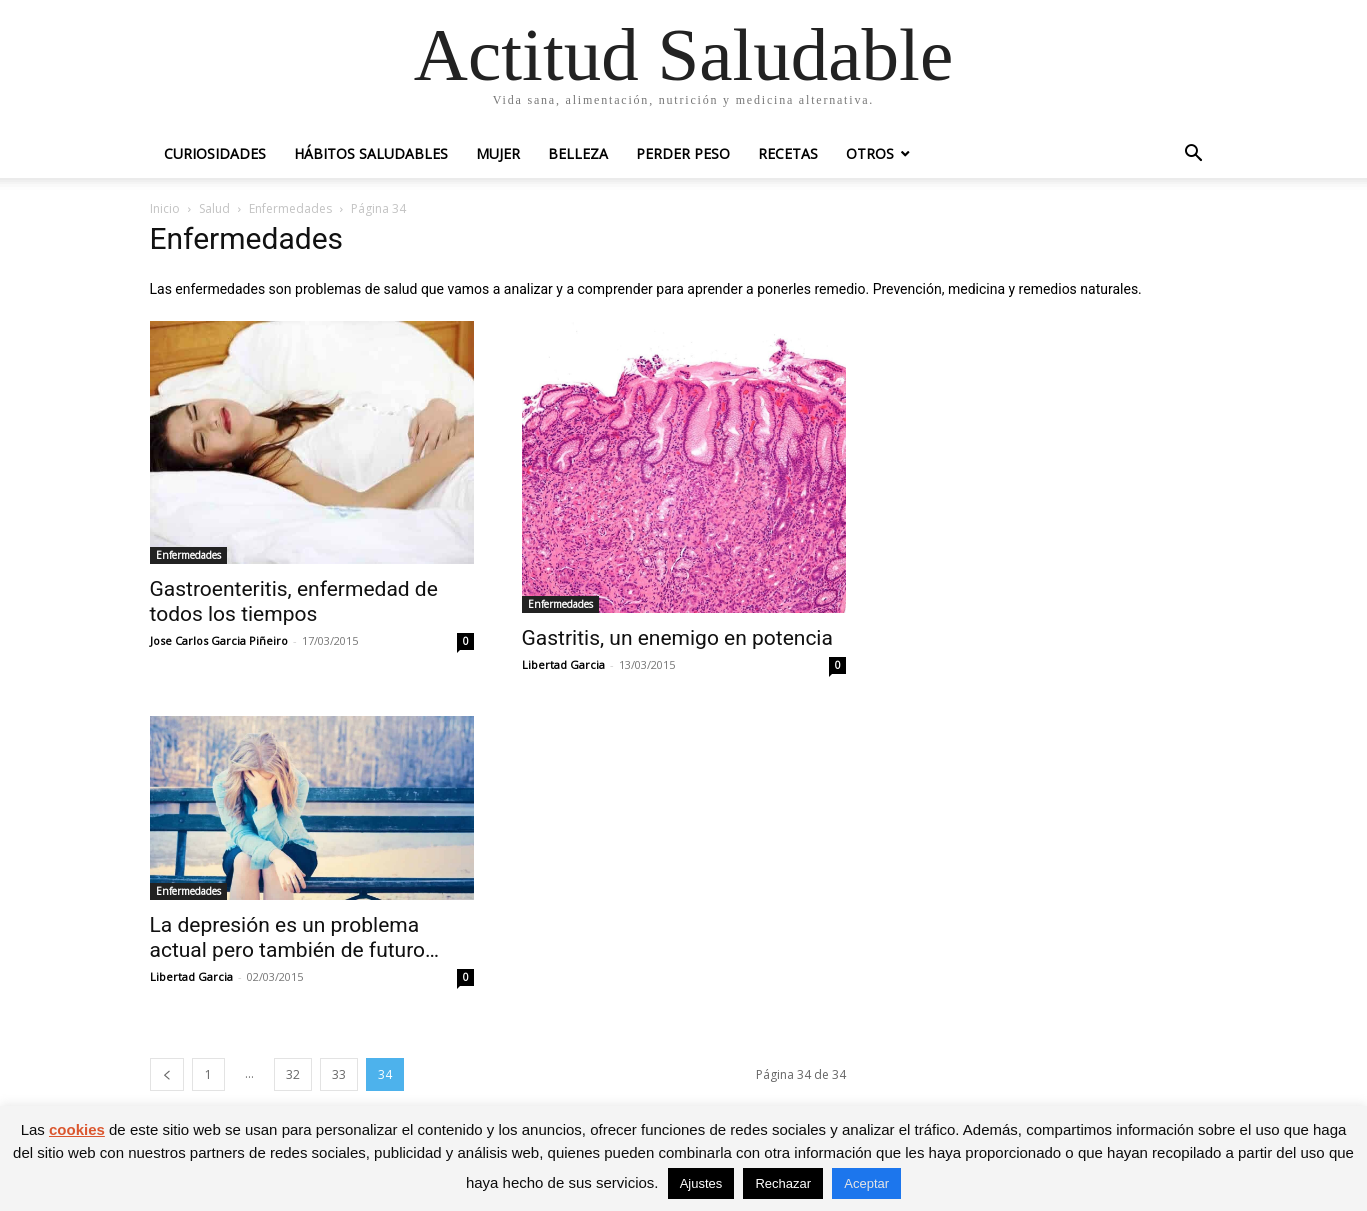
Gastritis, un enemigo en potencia (677, 638)
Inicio (165, 208)
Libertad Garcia (563, 664)
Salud (214, 208)
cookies (77, 1129)
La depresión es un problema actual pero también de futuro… (295, 937)
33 (339, 1074)
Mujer (498, 153)
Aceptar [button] (866, 1183)
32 (293, 1074)
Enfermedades (290, 208)
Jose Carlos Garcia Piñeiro (219, 640)
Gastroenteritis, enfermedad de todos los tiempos (294, 601)
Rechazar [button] (783, 1183)
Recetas (788, 153)
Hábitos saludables (371, 153)
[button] (1194, 155)
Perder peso (683, 153)
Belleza (578, 153)
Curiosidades (215, 153)
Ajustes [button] (701, 1183)
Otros (870, 153)
